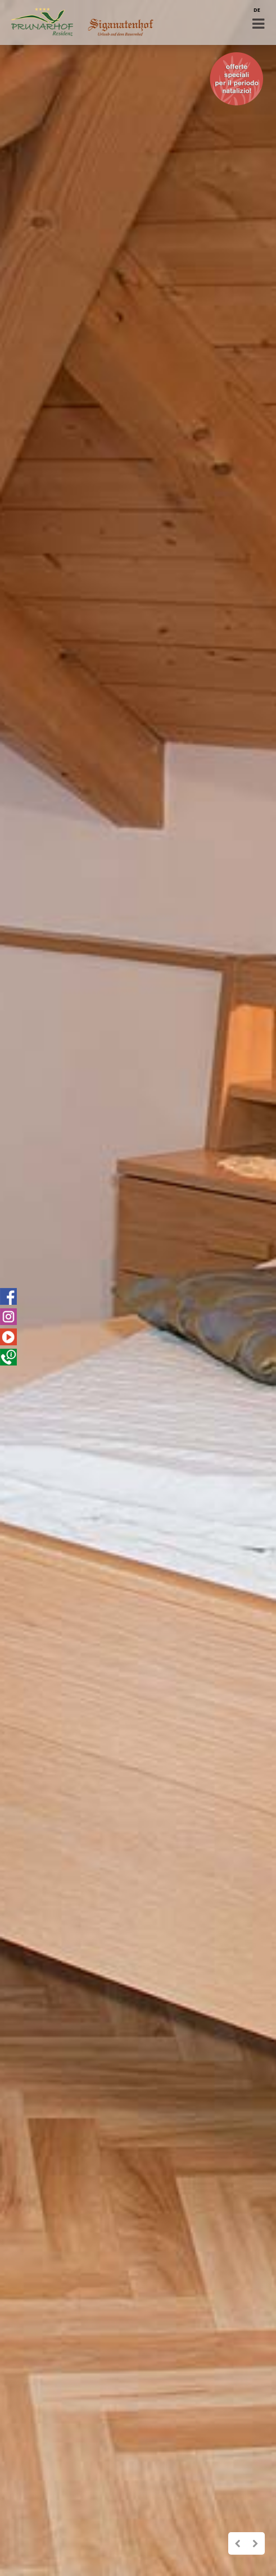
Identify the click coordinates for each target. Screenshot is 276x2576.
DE (257, 9)
